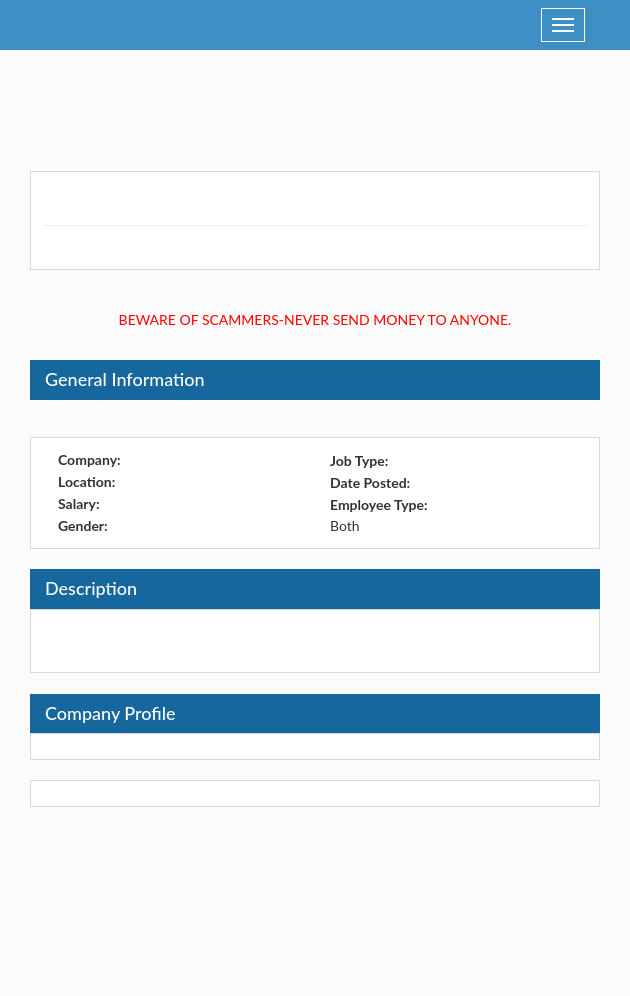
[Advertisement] (315, 100)
